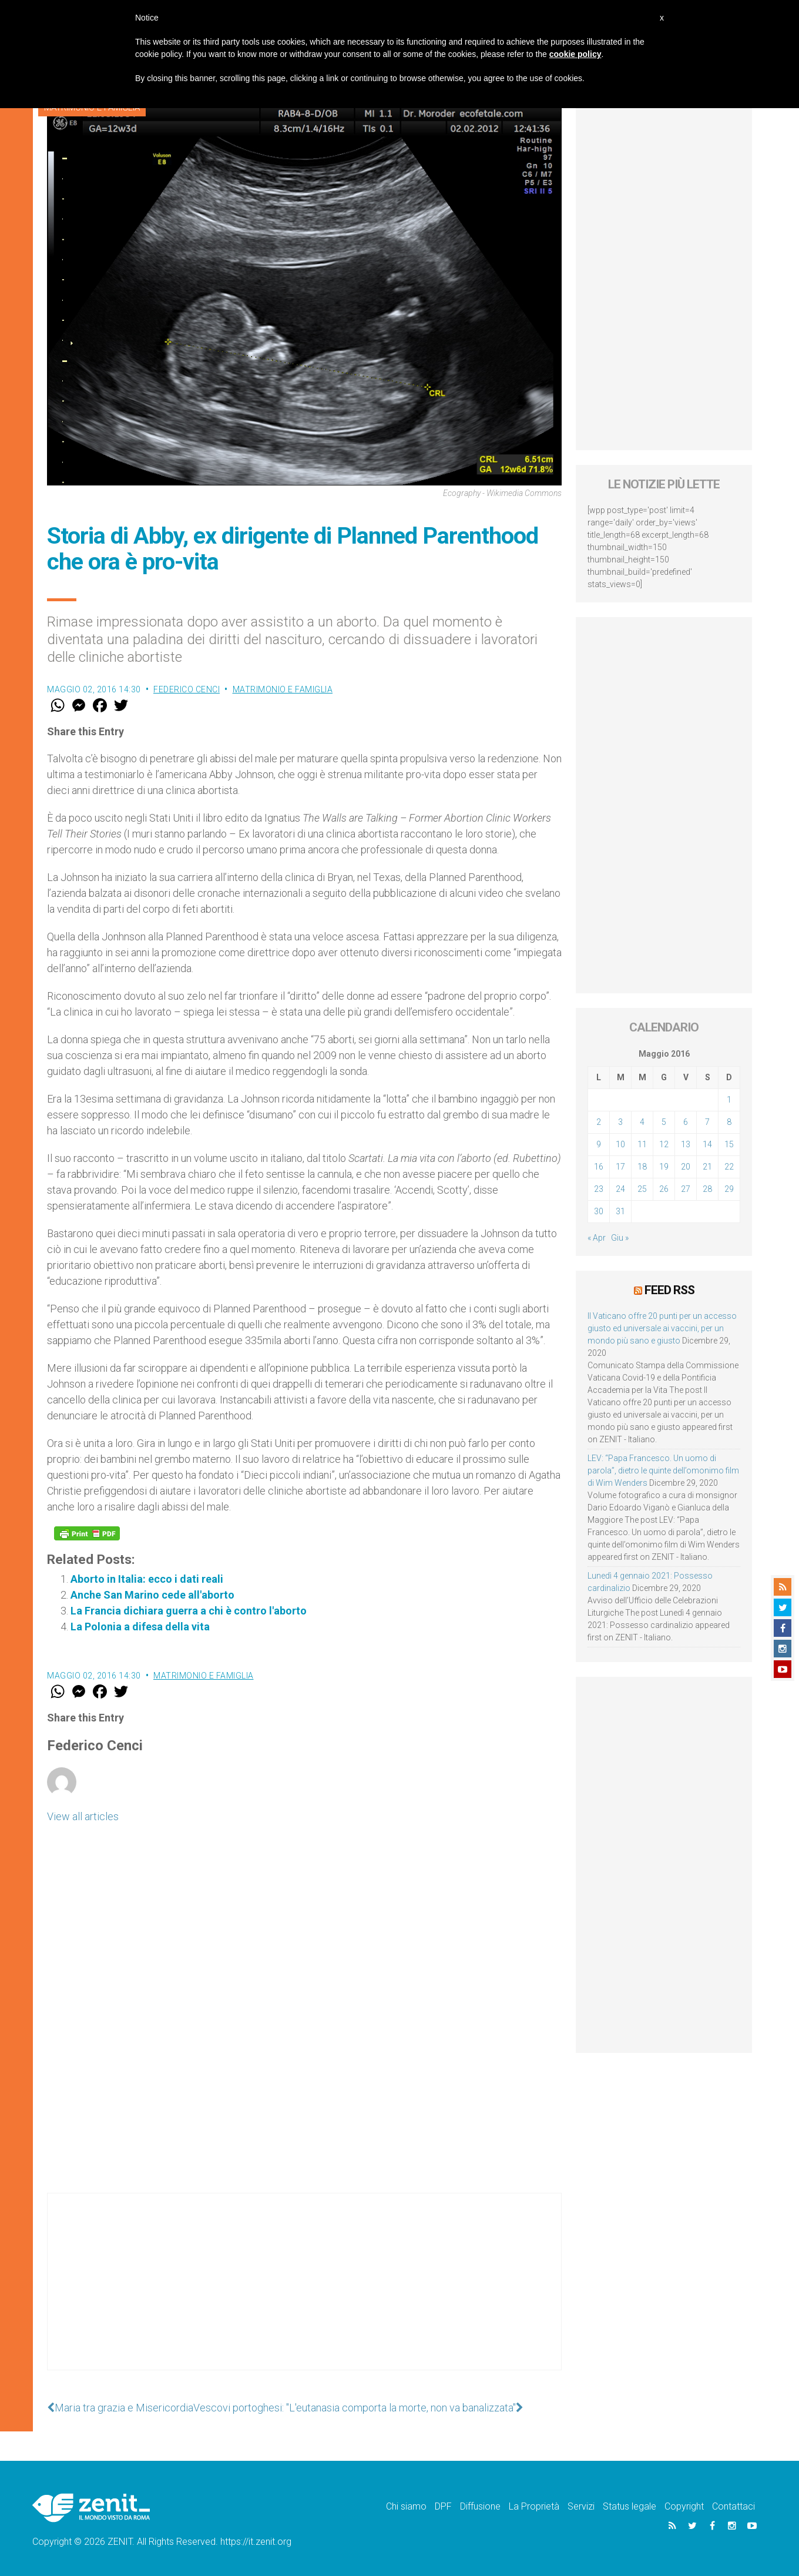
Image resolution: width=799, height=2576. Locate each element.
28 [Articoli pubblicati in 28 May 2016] (707, 1189)
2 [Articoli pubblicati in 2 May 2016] (598, 1122)
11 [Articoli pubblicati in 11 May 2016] (642, 1144)
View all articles (83, 1816)
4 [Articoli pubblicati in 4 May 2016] (642, 1122)
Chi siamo (406, 2506)
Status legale (629, 2506)
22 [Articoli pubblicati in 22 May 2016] (729, 1166)
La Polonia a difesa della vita (140, 1626)
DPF (443, 2506)
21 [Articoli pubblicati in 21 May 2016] (707, 1166)
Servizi (581, 2506)
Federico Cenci (186, 689)
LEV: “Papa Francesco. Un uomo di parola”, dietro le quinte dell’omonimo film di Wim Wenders (663, 1470)
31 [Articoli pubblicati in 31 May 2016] (620, 1211)
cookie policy (575, 54)
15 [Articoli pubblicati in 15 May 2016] (729, 1144)
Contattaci (733, 2506)
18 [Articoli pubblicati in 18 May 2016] (642, 1166)
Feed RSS (669, 1290)
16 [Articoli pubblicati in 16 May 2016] (598, 1166)
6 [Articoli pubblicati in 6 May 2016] (685, 1122)
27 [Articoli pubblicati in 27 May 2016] (685, 1189)
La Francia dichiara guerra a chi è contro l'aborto (188, 1610)
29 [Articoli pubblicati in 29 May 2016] (729, 1189)
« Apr (597, 1237)
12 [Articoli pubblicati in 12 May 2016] (664, 1144)
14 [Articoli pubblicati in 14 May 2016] (707, 1144)
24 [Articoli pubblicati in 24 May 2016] (620, 1189)
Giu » (620, 1237)
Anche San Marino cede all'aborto (152, 1595)
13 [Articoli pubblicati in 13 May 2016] (685, 1144)
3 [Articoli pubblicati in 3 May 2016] (620, 1122)
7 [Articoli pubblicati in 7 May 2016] (707, 1122)
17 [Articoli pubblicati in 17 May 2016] (620, 1166)
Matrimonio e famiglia (283, 689)
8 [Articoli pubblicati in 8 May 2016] (729, 1122)
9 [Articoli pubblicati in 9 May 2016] (598, 1144)
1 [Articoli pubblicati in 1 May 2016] (729, 1099)
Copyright (684, 2506)
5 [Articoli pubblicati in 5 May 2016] (664, 1122)
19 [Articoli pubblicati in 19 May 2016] (664, 1166)
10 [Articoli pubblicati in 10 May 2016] (620, 1144)
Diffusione (480, 2506)
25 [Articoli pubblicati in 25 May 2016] (642, 1189)
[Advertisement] (304, 2293)
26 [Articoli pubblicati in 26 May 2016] (664, 1189)
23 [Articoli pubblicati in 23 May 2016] (598, 1189)
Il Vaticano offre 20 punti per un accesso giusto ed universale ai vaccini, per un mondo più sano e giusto (662, 1328)
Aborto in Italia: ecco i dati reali (146, 1579)
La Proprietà (534, 2506)
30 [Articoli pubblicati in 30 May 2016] (598, 1211)
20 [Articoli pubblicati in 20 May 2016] (685, 1166)
